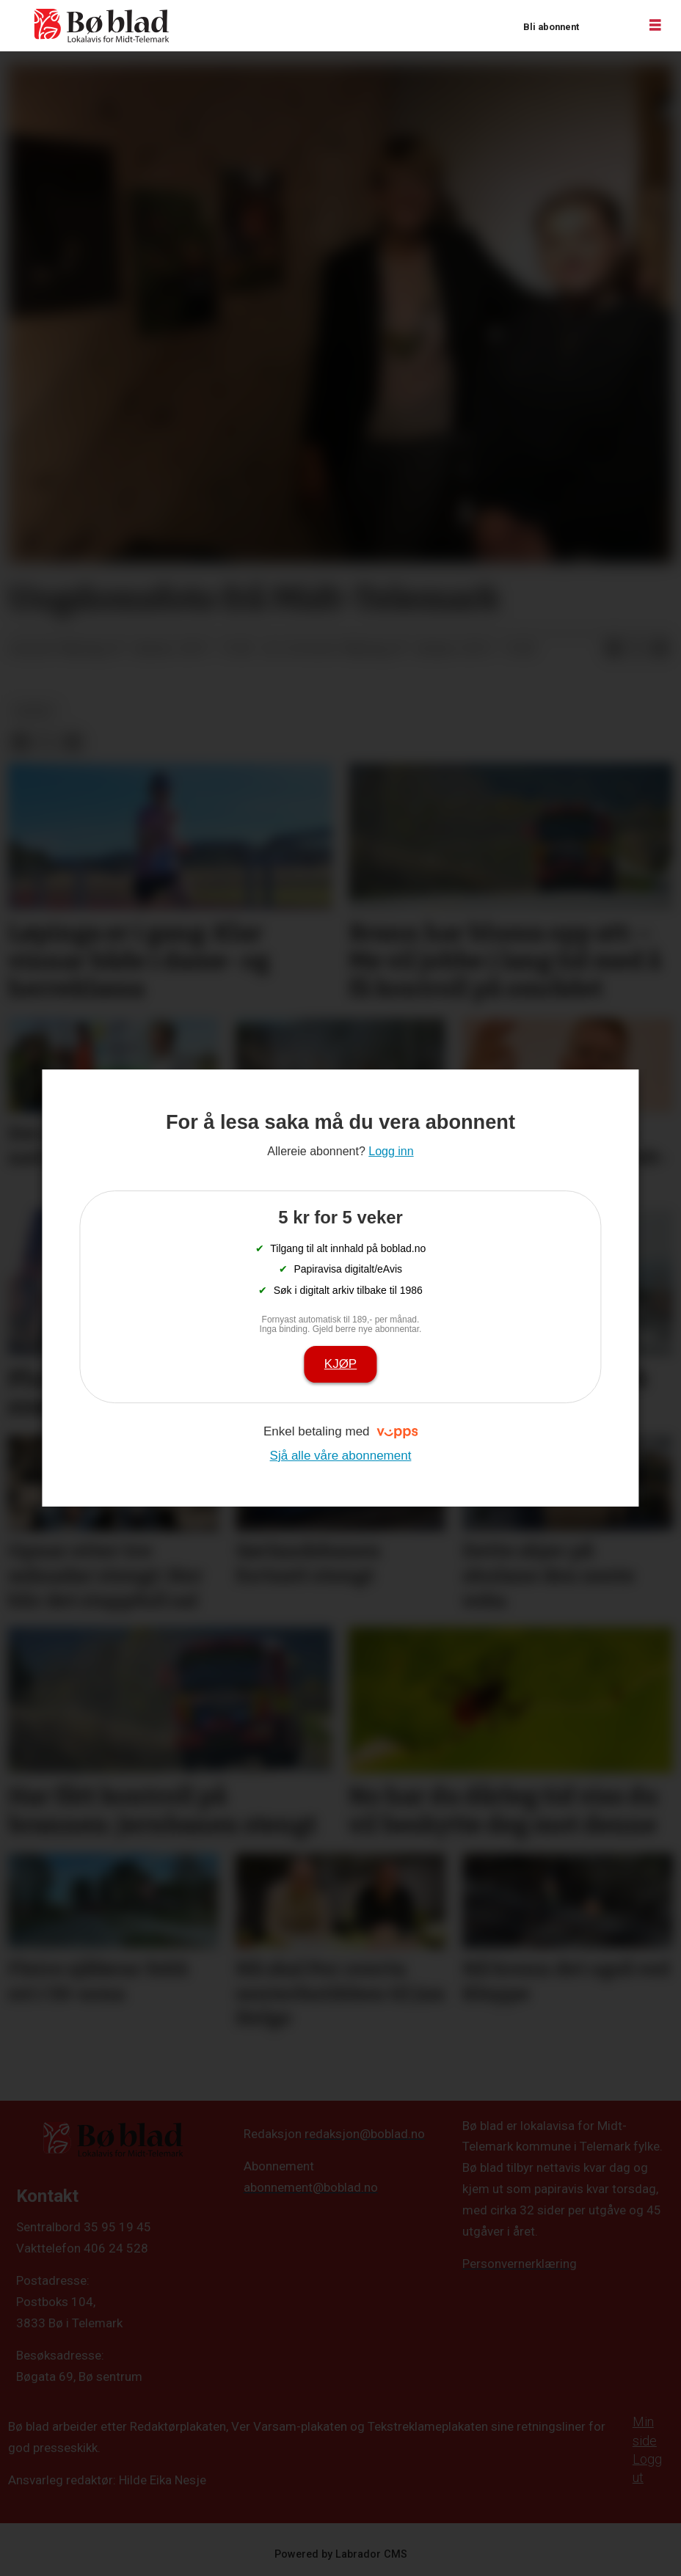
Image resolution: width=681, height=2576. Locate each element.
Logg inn (608, 26)
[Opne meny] (655, 26)
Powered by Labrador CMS (340, 2554)
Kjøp (340, 1364)
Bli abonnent (551, 26)
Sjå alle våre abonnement (341, 1456)
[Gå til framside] (102, 25)
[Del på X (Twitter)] (637, 649)
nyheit (35, 711)
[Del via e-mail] (660, 649)
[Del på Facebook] (613, 649)
